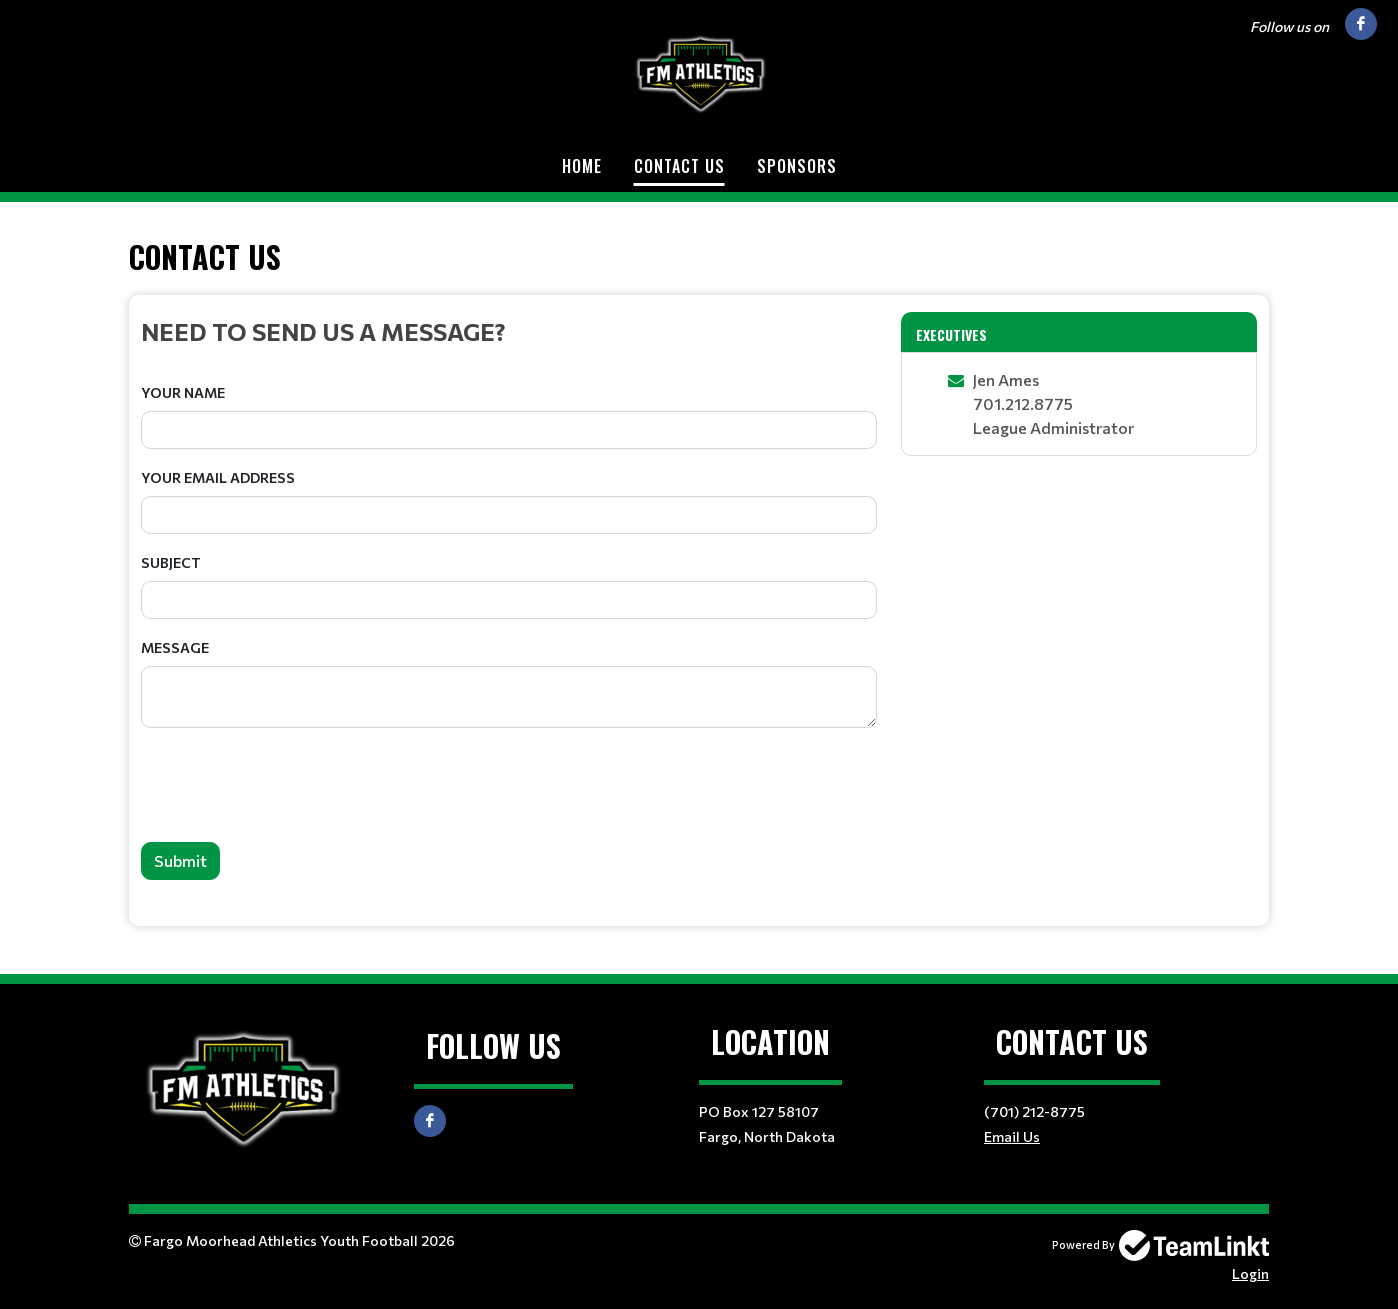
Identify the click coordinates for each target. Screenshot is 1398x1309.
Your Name (183, 392)
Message (175, 647)
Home (582, 166)
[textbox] (509, 331)
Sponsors (797, 166)
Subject (171, 562)
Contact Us (679, 166)
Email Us (1012, 1136)
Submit (180, 860)
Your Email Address (218, 477)
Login (1250, 1273)
